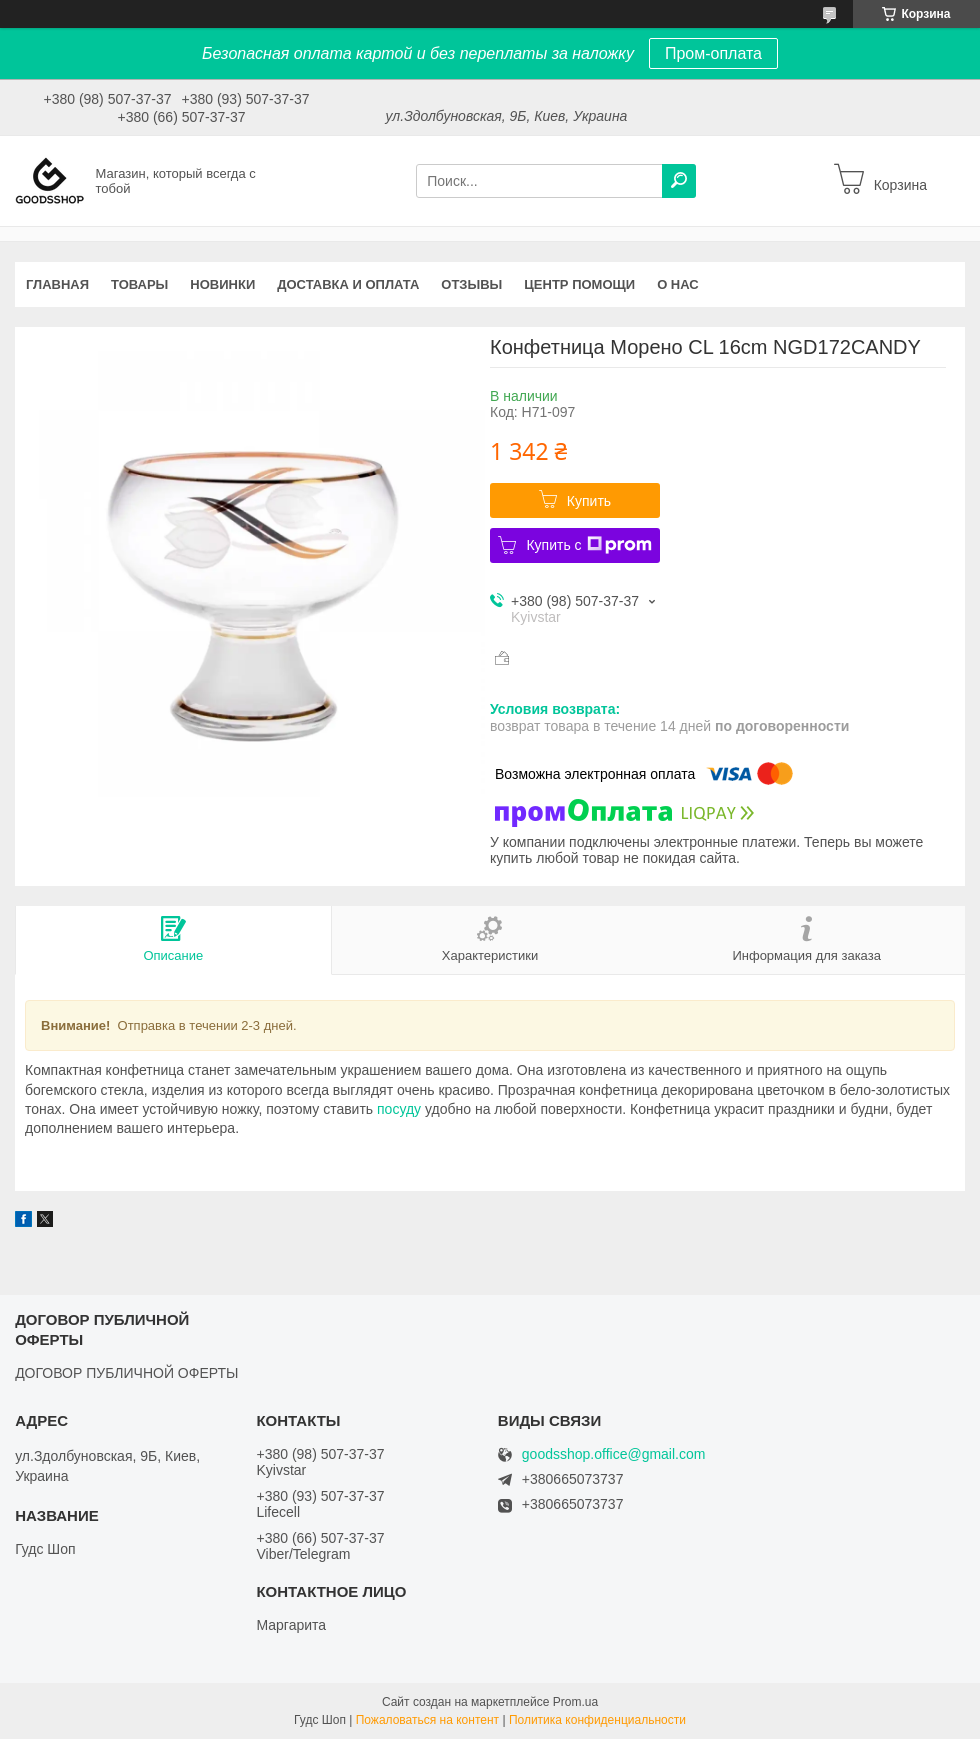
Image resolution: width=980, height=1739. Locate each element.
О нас (678, 284)
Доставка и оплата (348, 284)
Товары (139, 284)
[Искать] (679, 181)
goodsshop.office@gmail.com (614, 1454)
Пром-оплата (713, 53)
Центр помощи (579, 284)
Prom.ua (575, 1702)
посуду (399, 1109)
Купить (589, 501)
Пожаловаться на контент (427, 1720)
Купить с (588, 545)
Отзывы (471, 284)
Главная (57, 284)
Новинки (222, 284)
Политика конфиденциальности (597, 1720)
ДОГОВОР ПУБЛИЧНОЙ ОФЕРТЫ (126, 1373)
